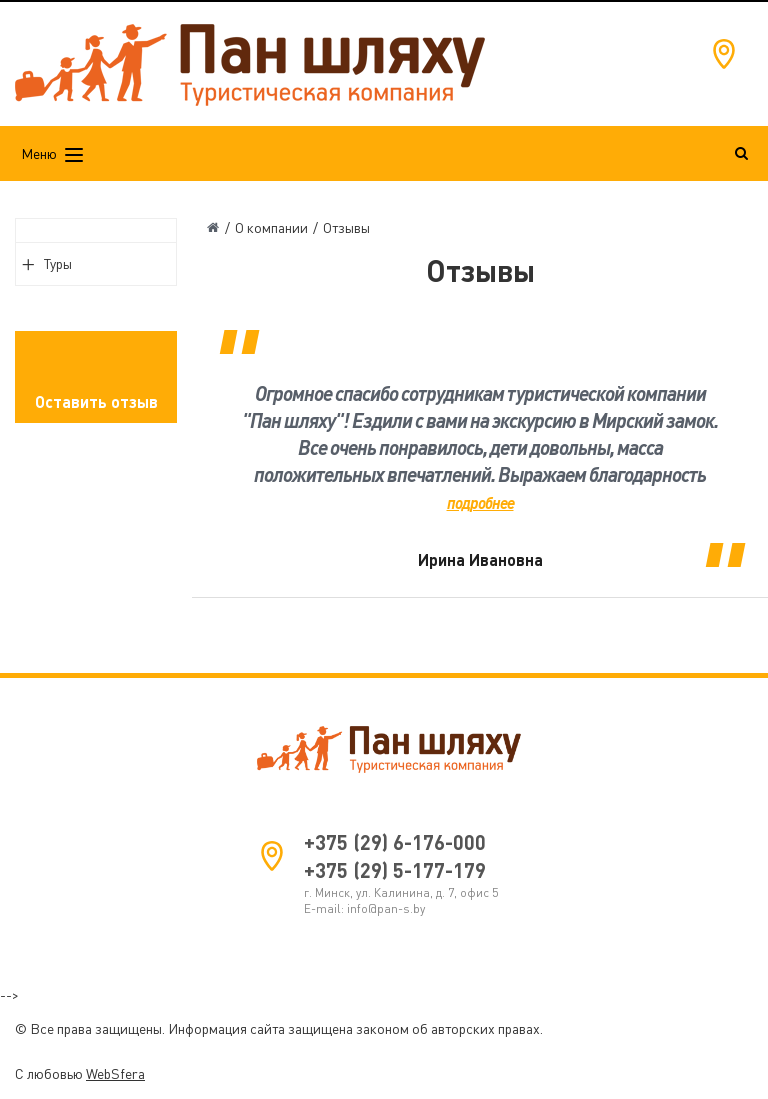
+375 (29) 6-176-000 (395, 842)
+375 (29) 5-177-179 (395, 870)
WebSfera (115, 1073)
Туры (58, 263)
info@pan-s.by (386, 908)
